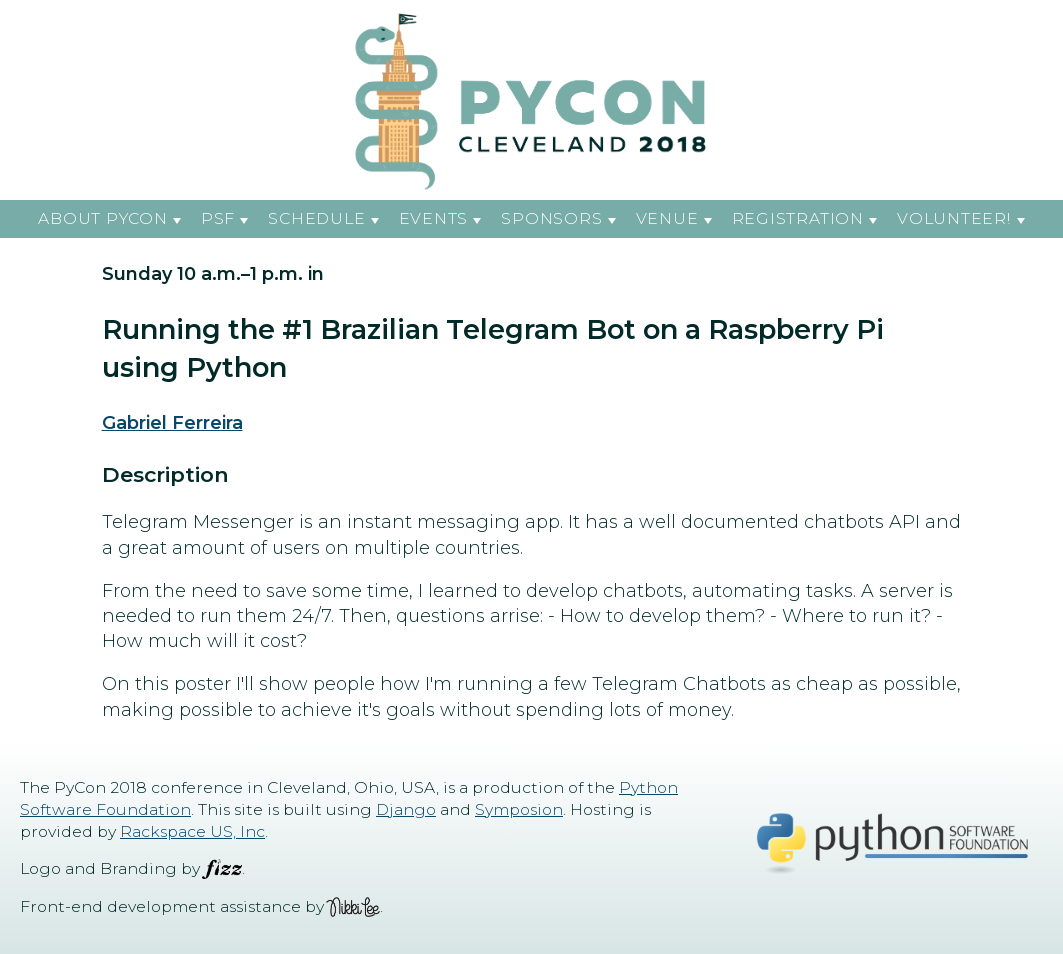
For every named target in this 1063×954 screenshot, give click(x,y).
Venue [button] (667, 218)
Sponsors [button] (551, 218)
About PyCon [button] (103, 218)
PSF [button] (218, 218)
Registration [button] (798, 218)
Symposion (519, 809)
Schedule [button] (316, 218)
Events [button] (434, 218)
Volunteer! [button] (954, 218)
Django (406, 809)
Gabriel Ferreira (172, 423)
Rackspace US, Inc (192, 831)
